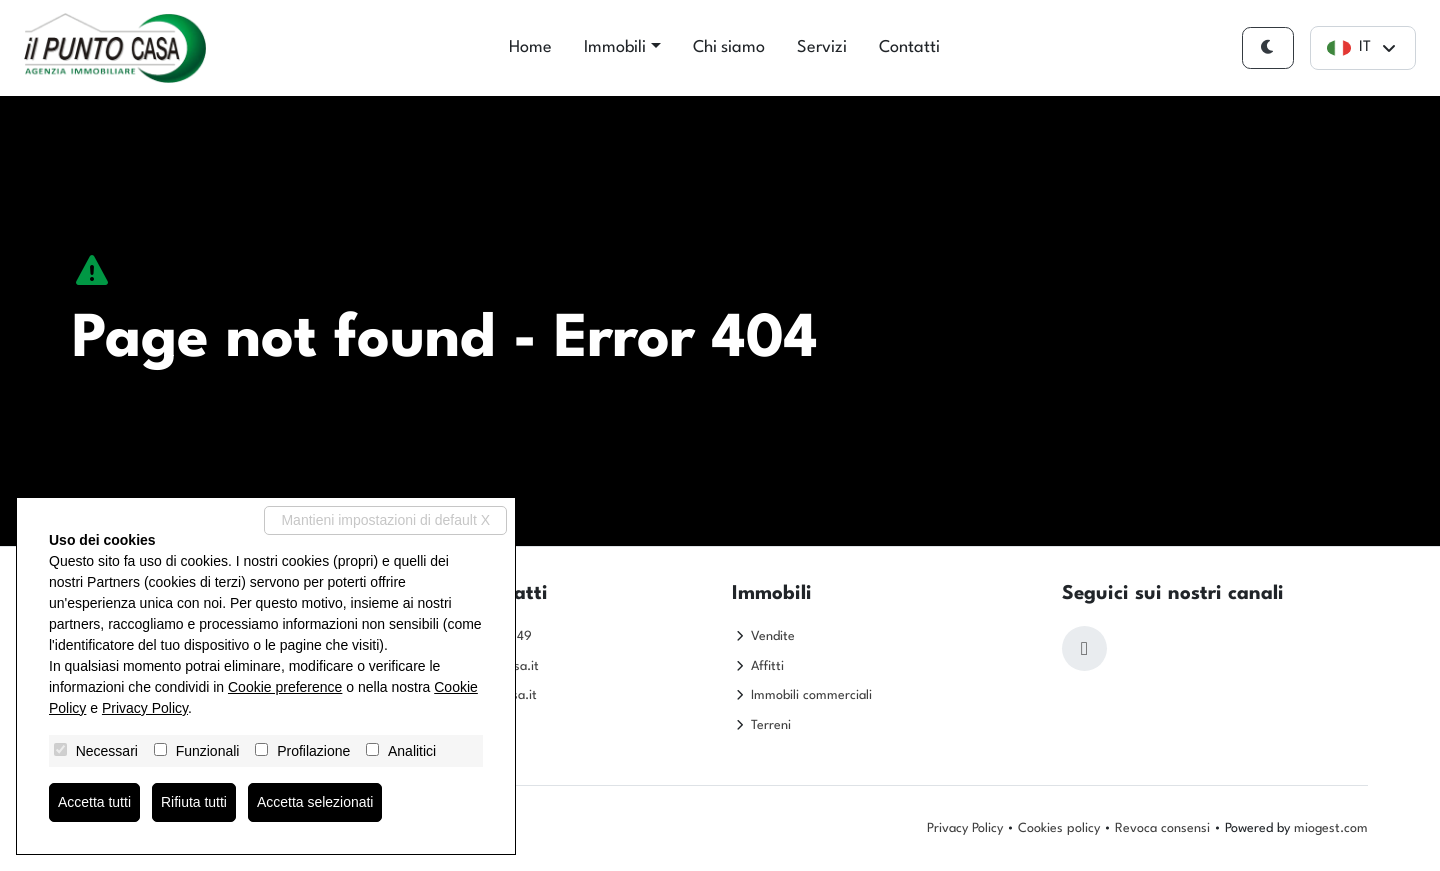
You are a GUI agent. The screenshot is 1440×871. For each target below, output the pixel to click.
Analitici (412, 751)
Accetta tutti (94, 802)
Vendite (773, 636)
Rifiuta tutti (194, 802)
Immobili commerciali (811, 695)
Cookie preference (285, 687)
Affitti (767, 666)
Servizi (822, 47)
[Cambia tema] (1268, 48)
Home (530, 47)
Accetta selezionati (315, 802)
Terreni (771, 725)
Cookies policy (1059, 828)
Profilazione (313, 751)
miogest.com (1331, 828)
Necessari (107, 751)
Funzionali (208, 751)
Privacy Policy (965, 828)
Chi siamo (729, 47)
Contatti (909, 47)
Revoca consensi (1162, 828)
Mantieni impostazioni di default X (385, 520)
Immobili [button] (615, 47)
